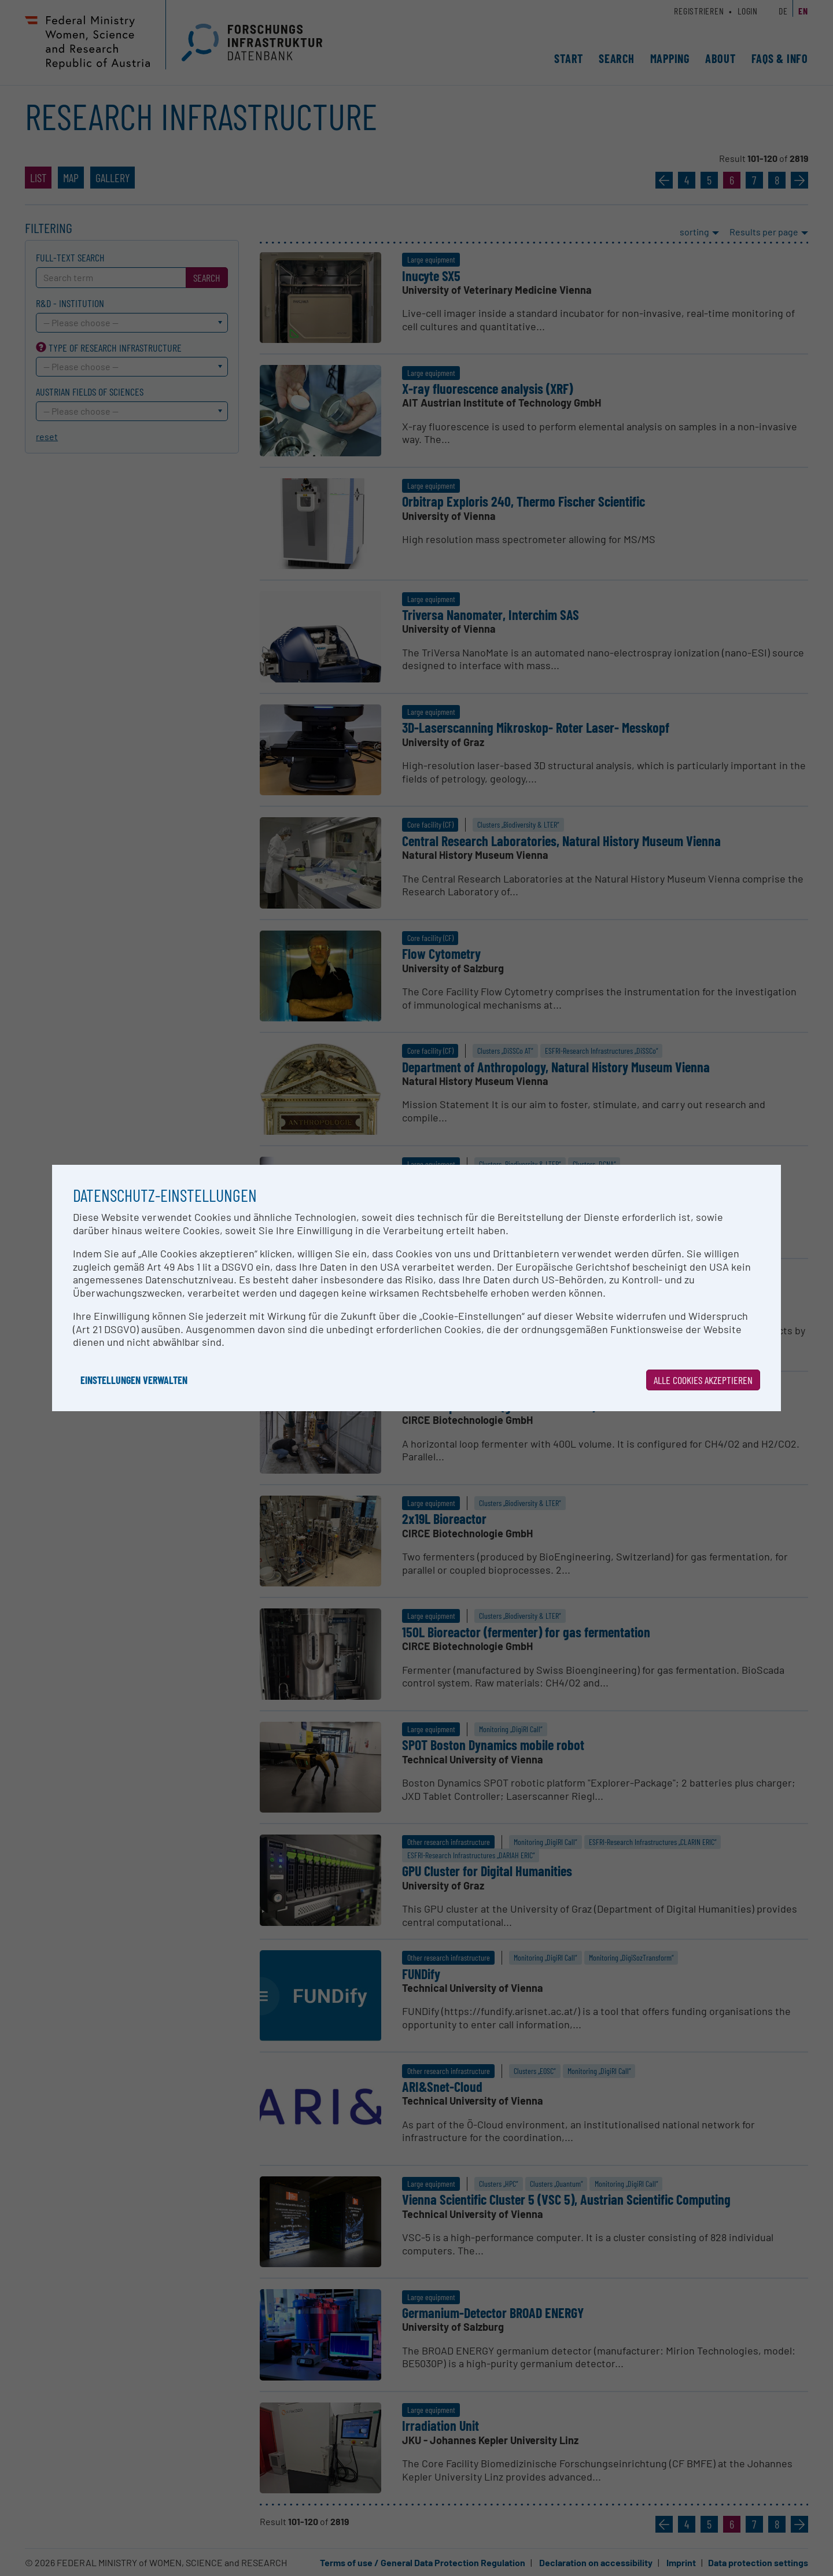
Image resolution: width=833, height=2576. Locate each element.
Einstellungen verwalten (133, 1380)
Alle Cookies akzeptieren (703, 1380)
